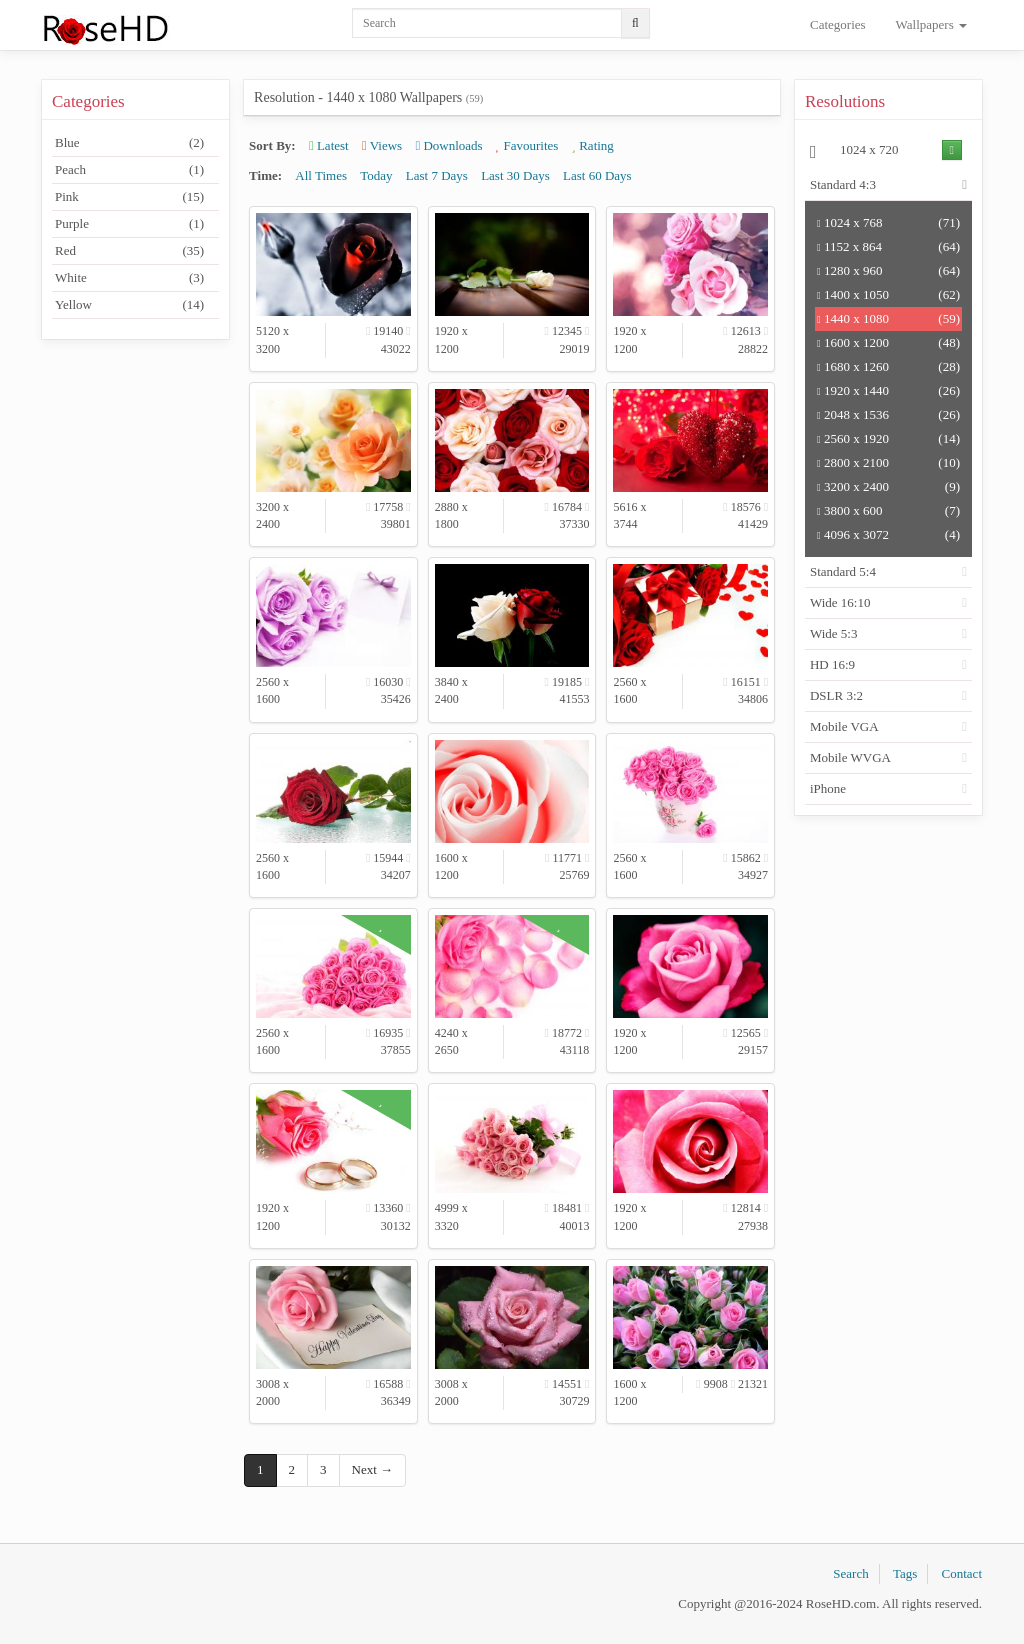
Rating (593, 145)
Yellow (129, 305)
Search (850, 1573)
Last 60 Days (597, 175)
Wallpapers (931, 24)
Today (376, 175)
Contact (962, 1573)
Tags (905, 1573)
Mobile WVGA (850, 757)
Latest (329, 145)
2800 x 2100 (888, 463)
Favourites (527, 145)
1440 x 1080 (888, 319)
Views (382, 145)
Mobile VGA (844, 726)
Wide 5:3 (834, 633)
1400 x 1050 (888, 295)
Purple (129, 224)
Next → (373, 1469)
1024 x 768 (888, 223)
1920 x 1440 (888, 391)
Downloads (448, 145)
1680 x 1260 (888, 367)
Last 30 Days (515, 175)
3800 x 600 (888, 511)
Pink (129, 197)
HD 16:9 (832, 664)
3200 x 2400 (888, 487)
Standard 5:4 (843, 571)
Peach (129, 170)
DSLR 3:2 (836, 695)
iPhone (828, 788)
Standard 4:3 (843, 184)
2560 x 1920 (888, 439)
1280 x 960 (888, 271)
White (129, 278)
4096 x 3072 (888, 535)
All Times (321, 175)
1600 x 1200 (888, 343)
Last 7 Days (437, 175)
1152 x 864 (888, 247)
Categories (838, 24)
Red (129, 251)
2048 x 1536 (888, 415)
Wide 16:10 (840, 602)
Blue (129, 143)
